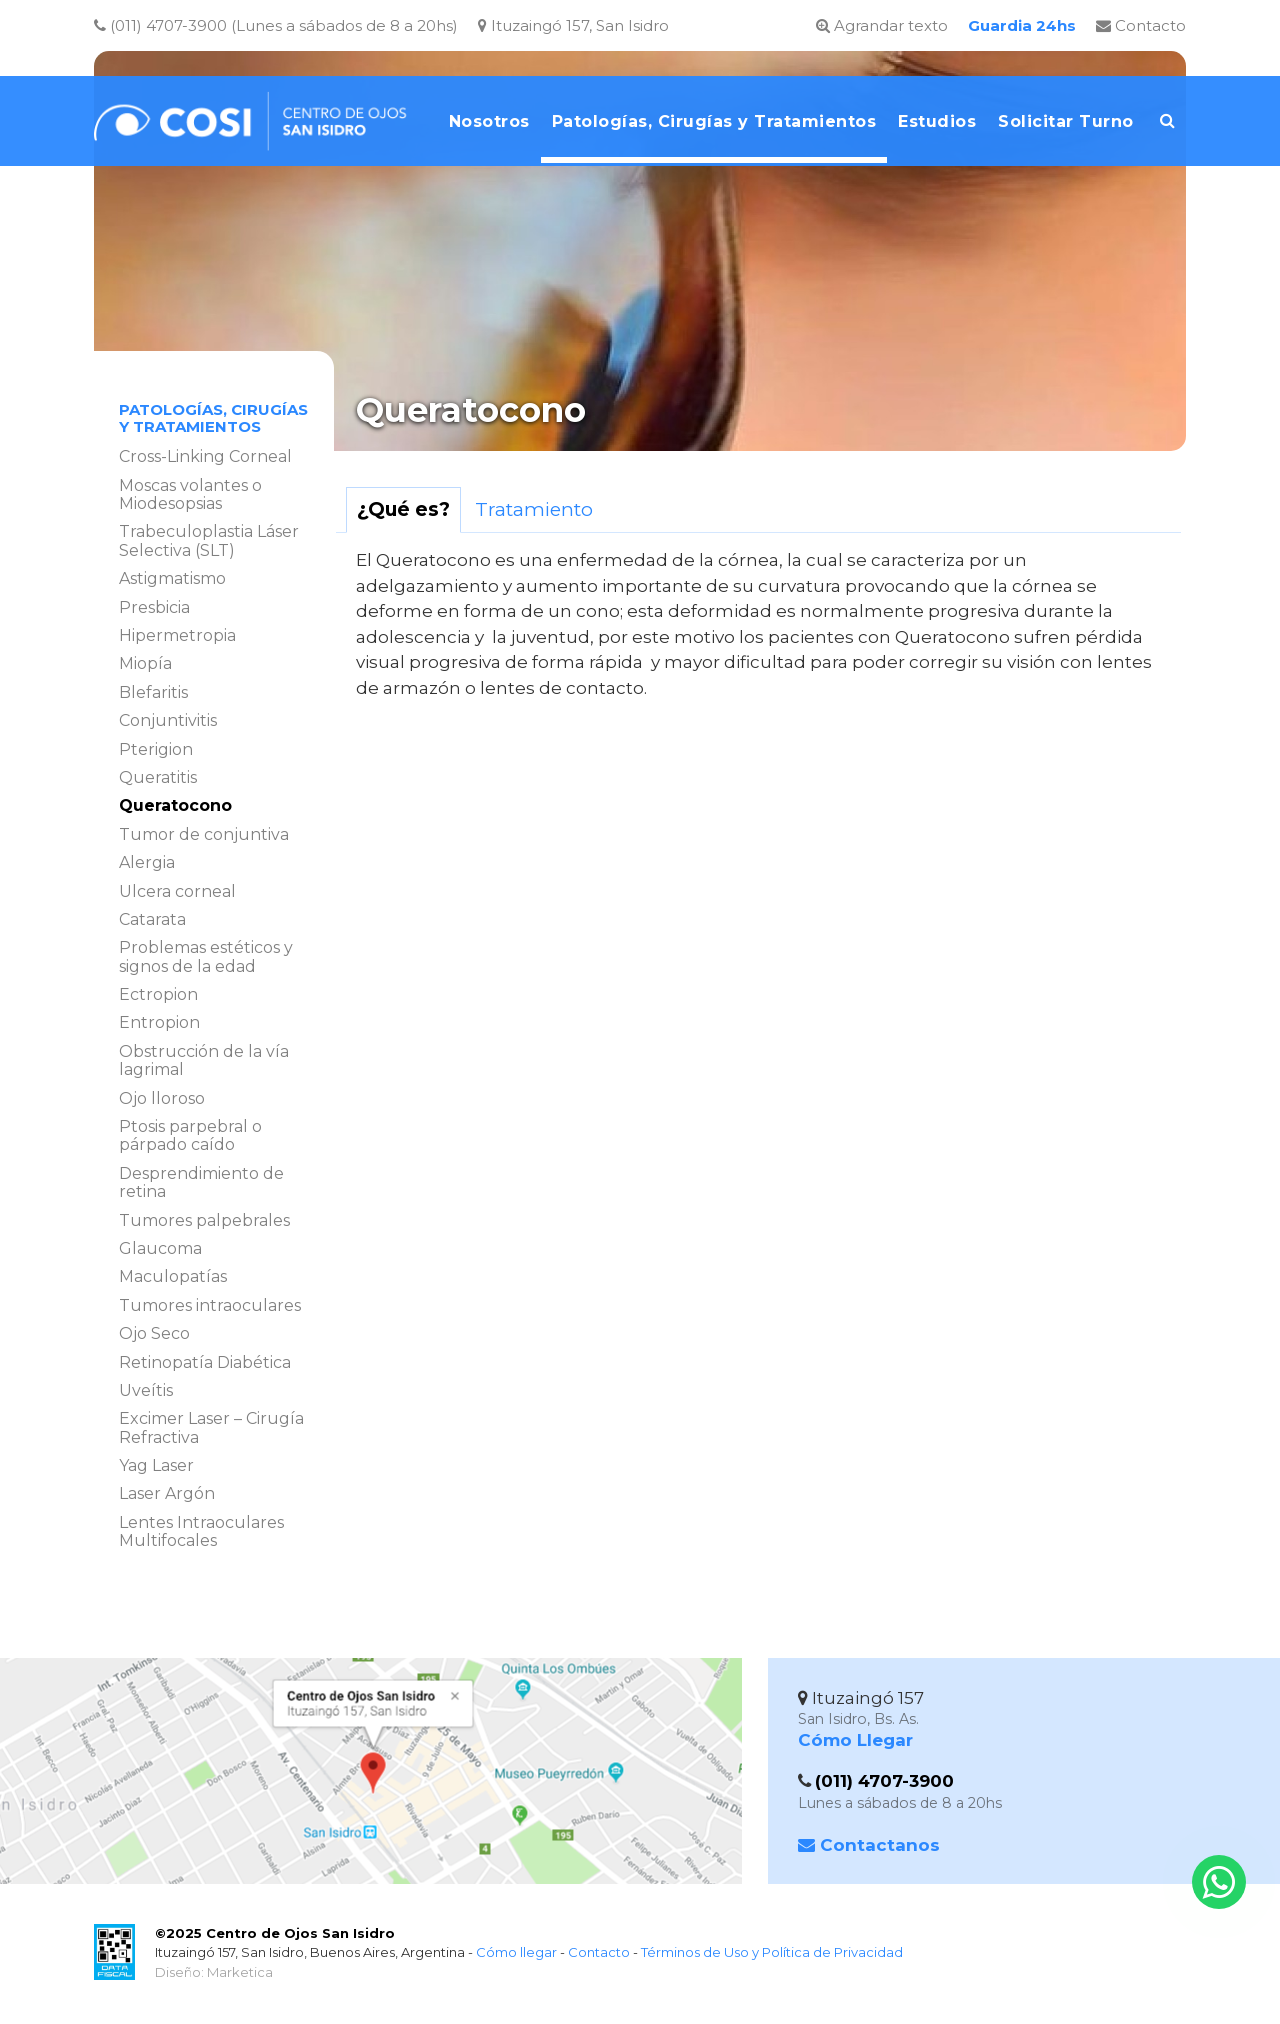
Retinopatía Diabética (205, 1362)
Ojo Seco (154, 1333)
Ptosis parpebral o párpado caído (190, 1135)
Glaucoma (160, 1248)
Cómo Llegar (855, 1740)
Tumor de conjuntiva (204, 834)
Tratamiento (534, 509)
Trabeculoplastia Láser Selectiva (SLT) (209, 540)
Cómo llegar (516, 1952)
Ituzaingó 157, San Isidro (573, 25)
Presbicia (154, 607)
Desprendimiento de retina (201, 1182)
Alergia (147, 862)
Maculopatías (173, 1276)
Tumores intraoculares (210, 1305)
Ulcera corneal (177, 891)
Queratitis (158, 777)
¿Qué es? (403, 509)
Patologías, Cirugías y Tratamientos (213, 418)
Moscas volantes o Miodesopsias (190, 494)
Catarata (152, 919)
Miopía (145, 663)
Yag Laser (156, 1465)
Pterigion (156, 749)
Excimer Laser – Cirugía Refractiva (211, 1427)
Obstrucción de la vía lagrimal (204, 1060)
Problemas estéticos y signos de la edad (206, 956)
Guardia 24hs (1022, 25)
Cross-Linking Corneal (205, 456)
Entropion (159, 1022)
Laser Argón (167, 1493)
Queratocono (175, 805)
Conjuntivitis (168, 720)
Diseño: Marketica (214, 1972)
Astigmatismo (172, 578)
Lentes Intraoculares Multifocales (201, 1531)
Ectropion (158, 994)
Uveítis (146, 1390)
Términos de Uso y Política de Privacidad (772, 1952)
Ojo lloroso (162, 1098)
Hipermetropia (177, 635)
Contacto (1141, 25)
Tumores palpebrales (204, 1220)
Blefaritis (153, 692)
